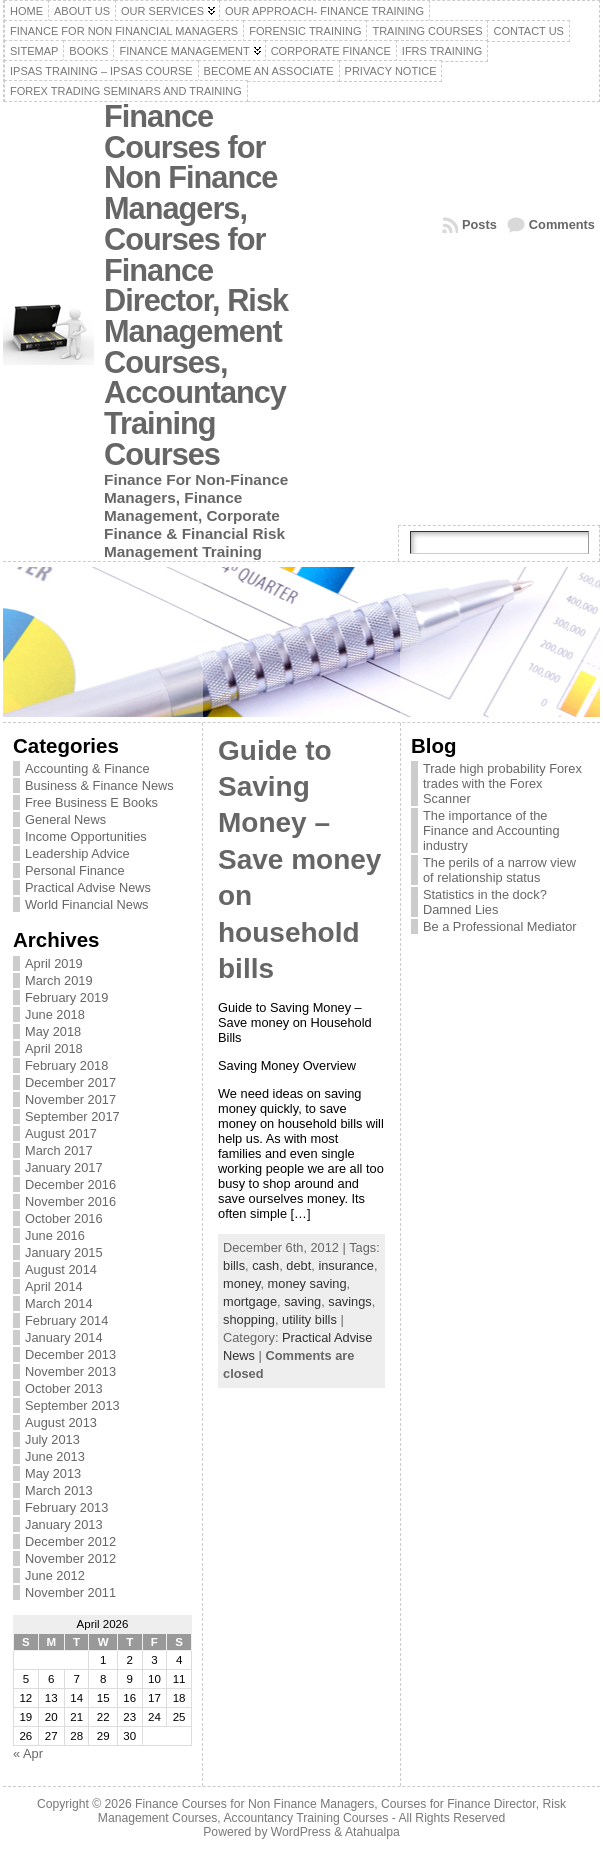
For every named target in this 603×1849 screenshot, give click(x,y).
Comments (562, 224)
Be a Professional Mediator (500, 926)
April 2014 (54, 1286)
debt (298, 1265)
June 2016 (55, 1235)
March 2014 (59, 1303)
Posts (479, 224)
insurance (346, 1265)
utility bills (309, 1319)
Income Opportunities (86, 836)
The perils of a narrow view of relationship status (499, 870)
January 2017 (64, 1167)
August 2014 (61, 1269)
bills (234, 1265)
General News (65, 819)
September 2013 (72, 1405)
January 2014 (64, 1337)
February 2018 (66, 1065)
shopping (249, 1319)
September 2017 (72, 1116)
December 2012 (70, 1541)
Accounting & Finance (87, 768)
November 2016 (70, 1201)
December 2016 (70, 1184)
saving (302, 1301)
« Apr (28, 1753)
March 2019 (59, 980)
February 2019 (66, 997)
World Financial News (87, 904)
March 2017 (59, 1150)
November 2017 (70, 1099)
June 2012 (55, 1575)
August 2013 (61, 1422)
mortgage (250, 1301)
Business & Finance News (99, 785)
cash (265, 1265)
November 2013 (70, 1371)
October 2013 (64, 1388)
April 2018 (54, 1048)
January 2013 (64, 1524)
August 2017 (61, 1133)
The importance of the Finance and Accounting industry (491, 830)
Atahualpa (372, 1832)
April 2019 (54, 963)
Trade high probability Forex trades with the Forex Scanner (502, 783)
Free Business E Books (91, 802)
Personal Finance (75, 870)
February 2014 (66, 1320)
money (241, 1283)
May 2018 (53, 1031)
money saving (307, 1283)
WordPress (301, 1832)
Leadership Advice (77, 853)
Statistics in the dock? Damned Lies (485, 902)
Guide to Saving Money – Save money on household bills (299, 859)
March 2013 (59, 1490)
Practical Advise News (88, 887)
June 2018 (55, 1014)
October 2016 (64, 1218)
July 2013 (52, 1439)
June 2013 (55, 1456)
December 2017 (70, 1082)
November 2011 (70, 1592)
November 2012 (70, 1558)
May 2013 (53, 1473)
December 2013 (70, 1354)
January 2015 (64, 1252)
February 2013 (66, 1507)
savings (349, 1301)
